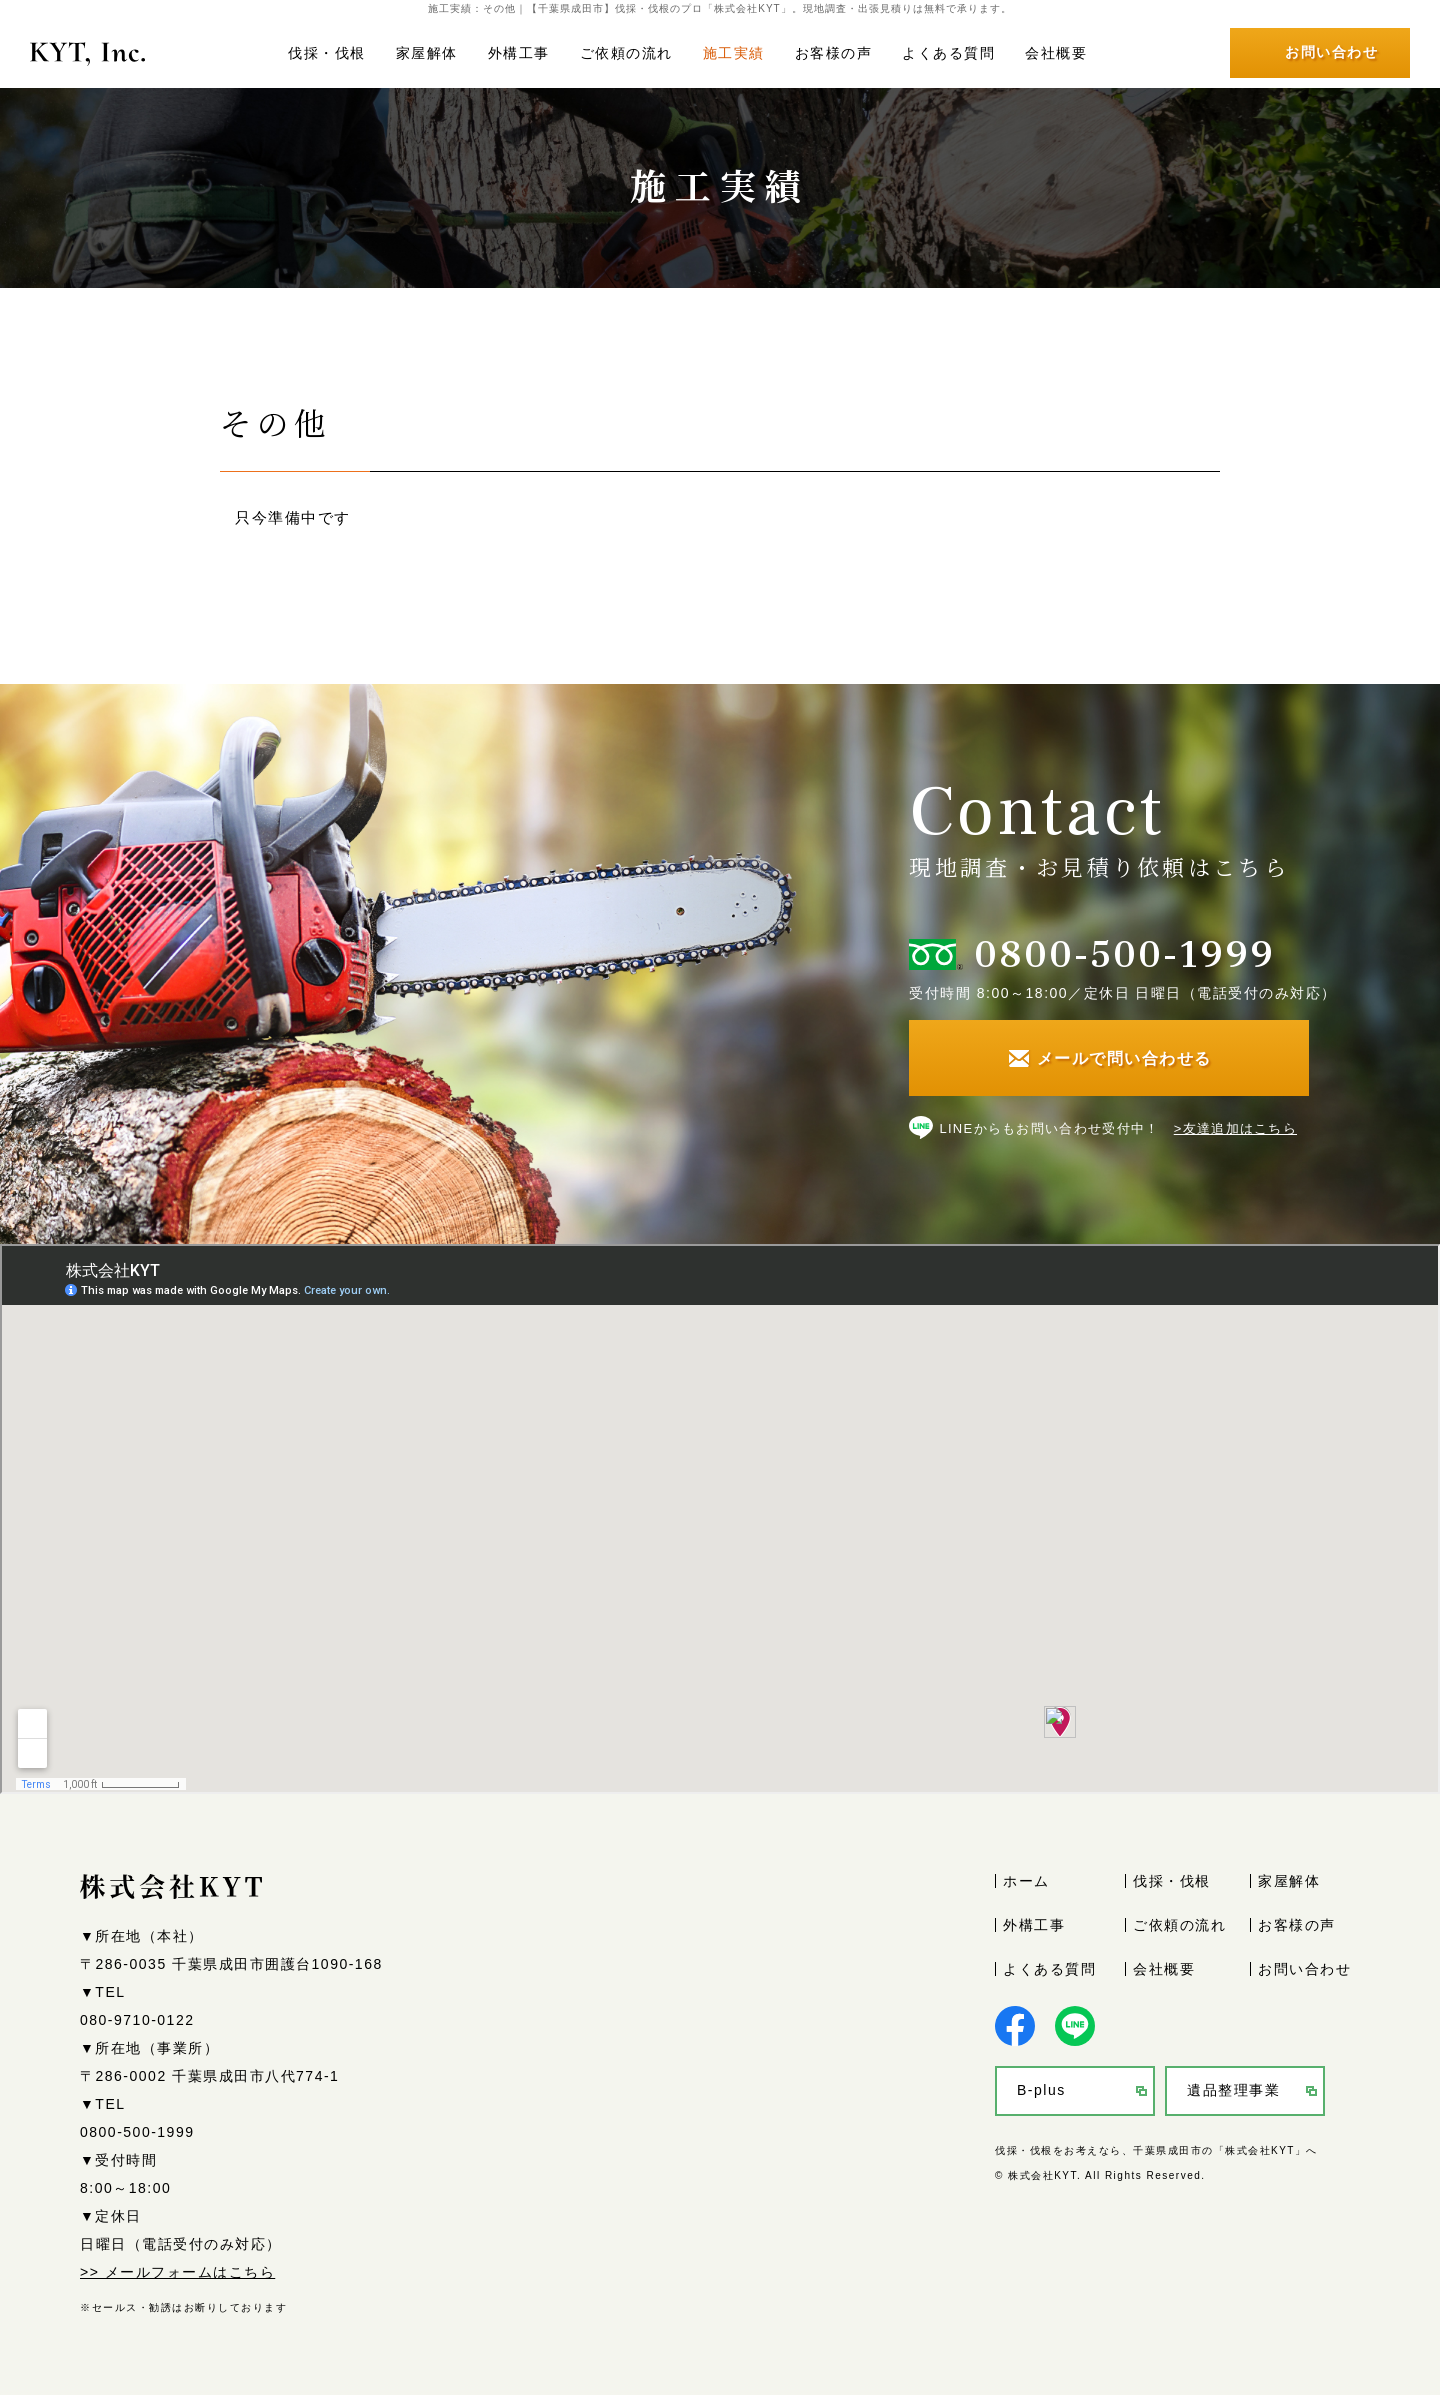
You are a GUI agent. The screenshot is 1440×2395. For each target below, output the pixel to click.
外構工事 (519, 53)
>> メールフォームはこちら (177, 2272)
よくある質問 (948, 53)
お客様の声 (834, 53)
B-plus (1041, 2090)
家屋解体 (427, 53)
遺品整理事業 (1233, 2090)
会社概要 (1056, 53)
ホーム (1026, 1881)
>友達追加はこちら (1235, 1128)
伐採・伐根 (327, 53)
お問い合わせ (1304, 1969)
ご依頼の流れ (626, 53)
